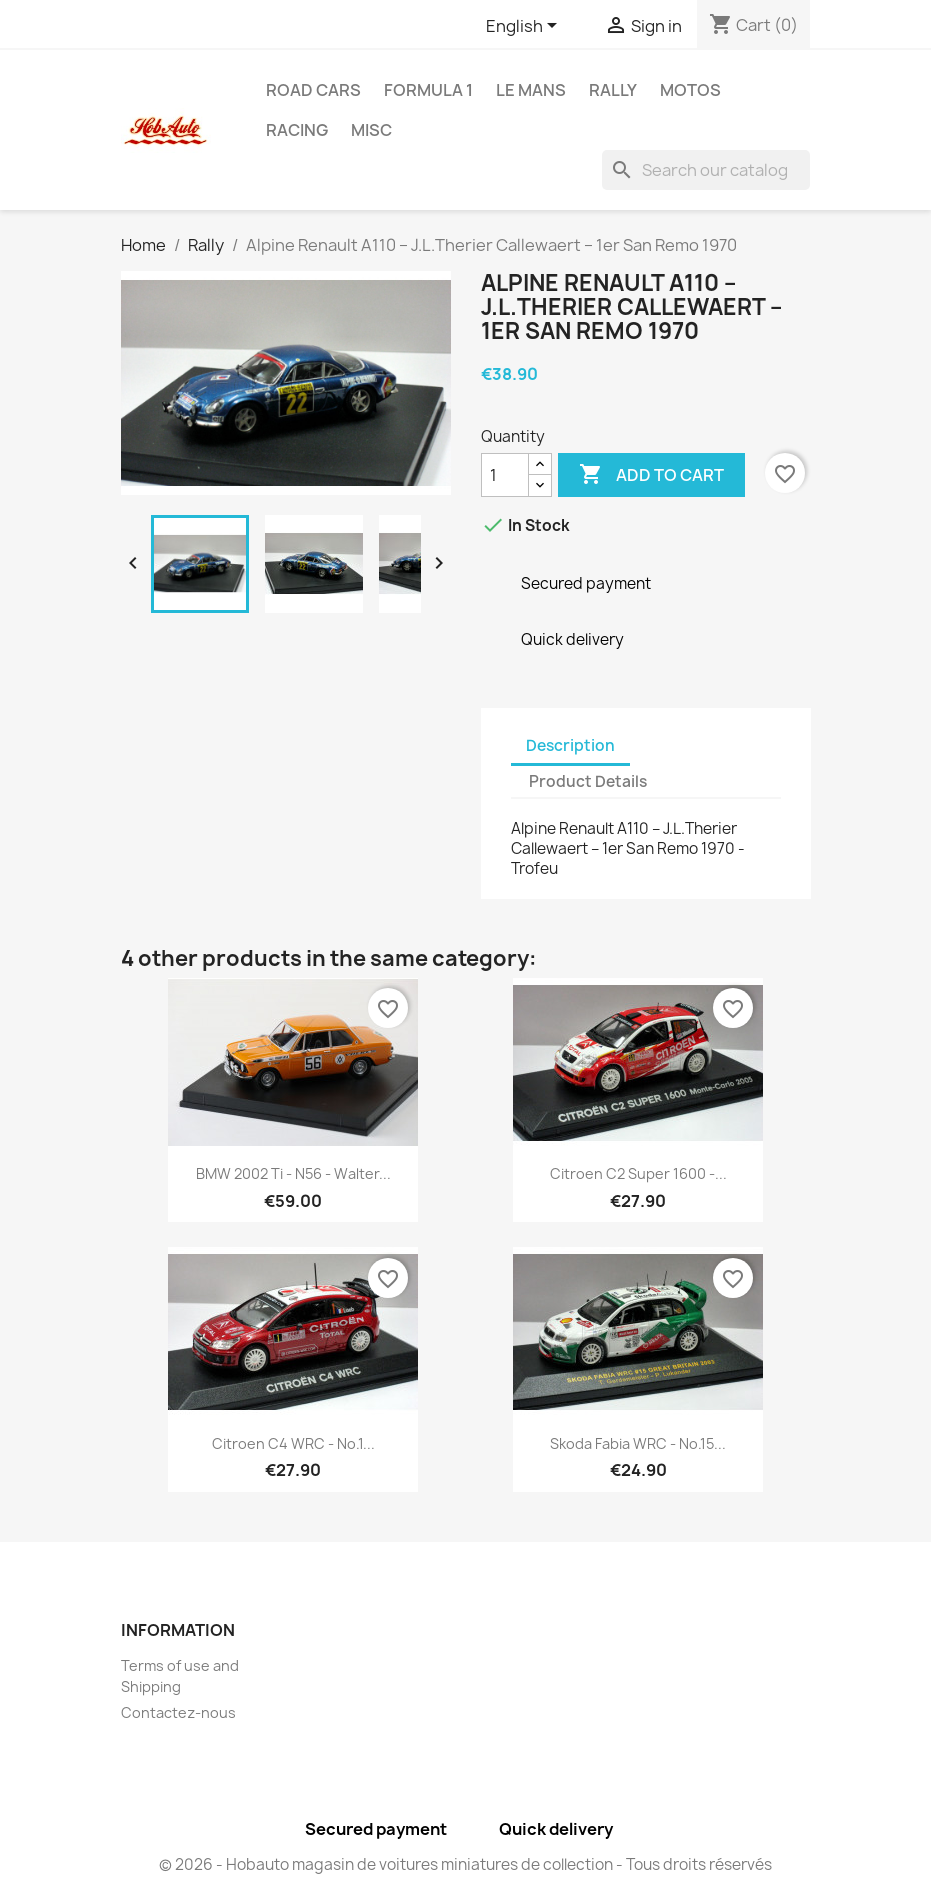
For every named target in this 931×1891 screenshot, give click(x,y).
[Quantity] (505, 475)
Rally (613, 90)
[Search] (706, 170)
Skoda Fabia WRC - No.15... (638, 1443)
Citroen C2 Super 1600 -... (638, 1173)
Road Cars (313, 90)
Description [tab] (570, 745)
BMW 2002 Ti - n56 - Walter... (293, 1173)
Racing (297, 130)
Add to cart (651, 475)
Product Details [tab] (588, 781)
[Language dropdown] (525, 27)
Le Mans (531, 90)
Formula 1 (428, 90)
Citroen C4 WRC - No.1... (293, 1443)
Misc (371, 130)
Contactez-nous (178, 1712)
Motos (690, 90)
